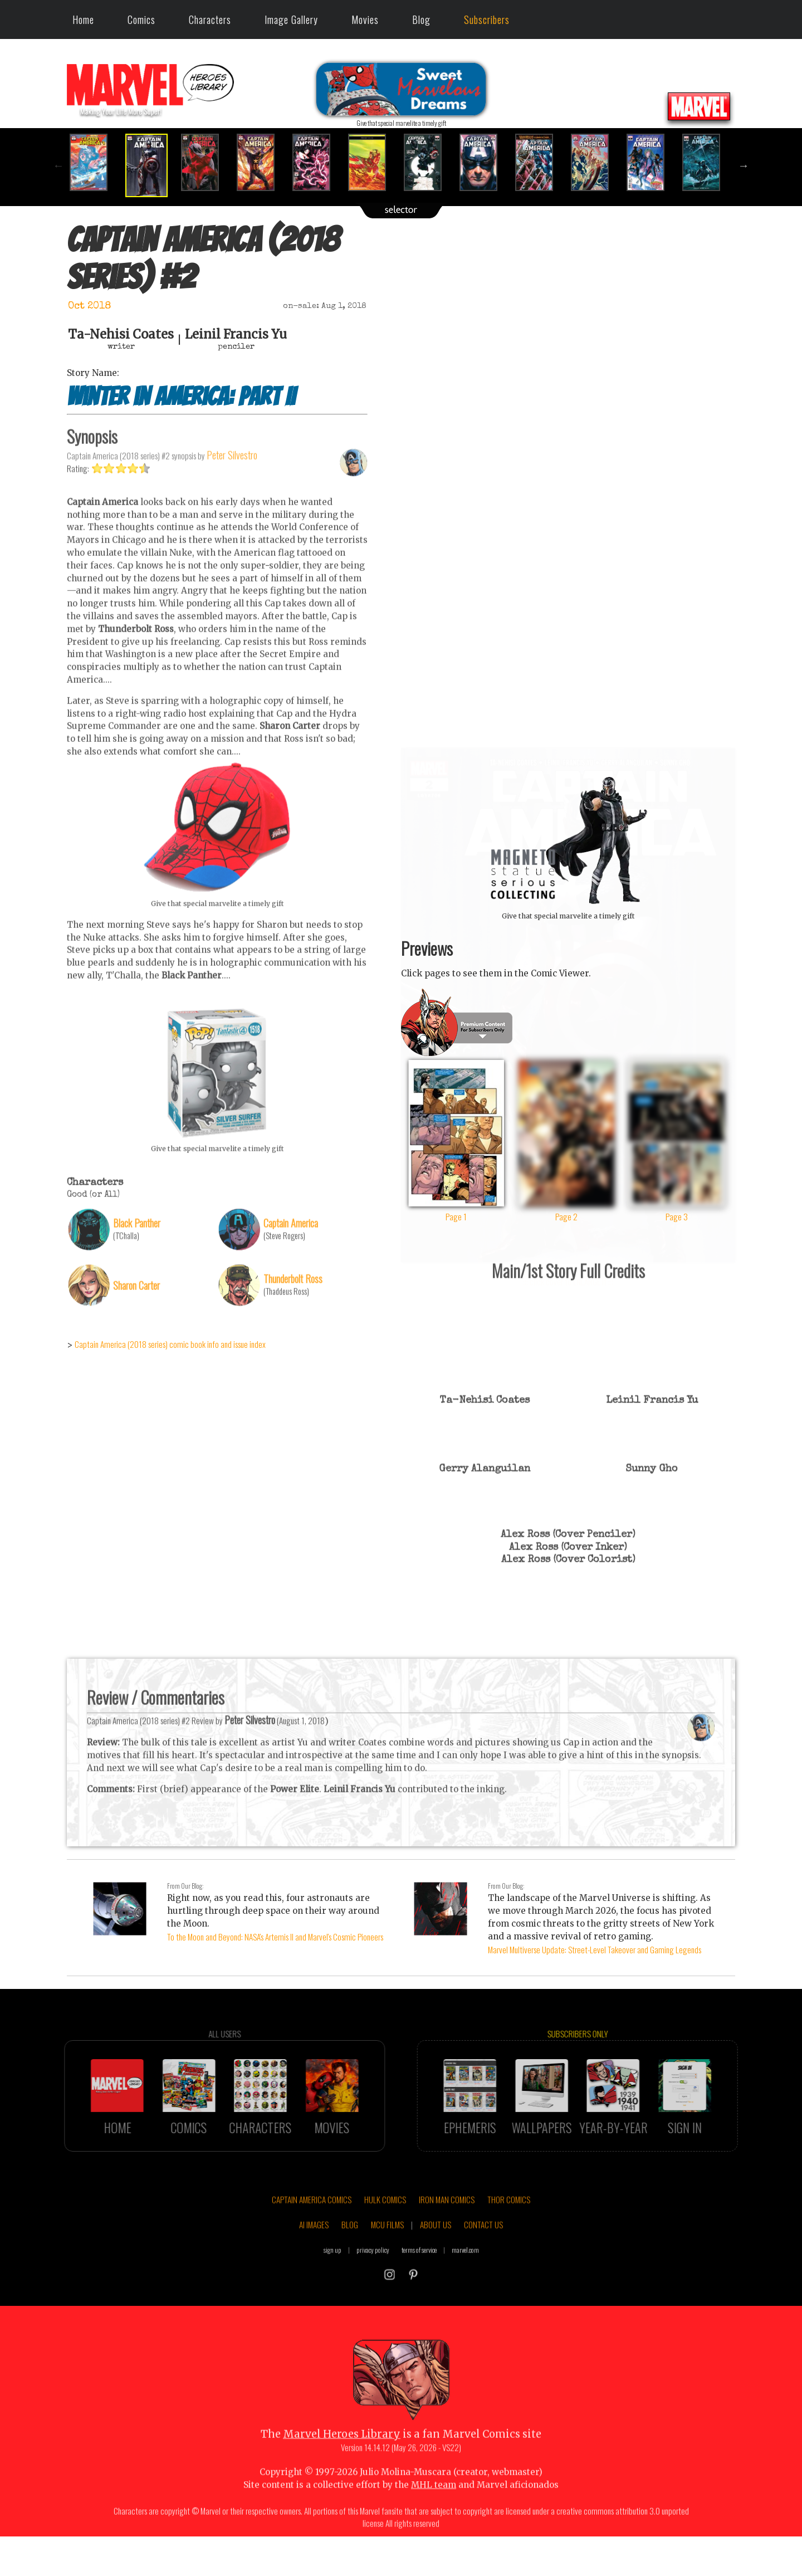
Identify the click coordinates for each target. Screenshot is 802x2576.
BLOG (349, 2254)
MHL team (433, 2515)
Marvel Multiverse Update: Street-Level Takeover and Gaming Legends (594, 1949)
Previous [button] (58, 165)
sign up (332, 2279)
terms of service (419, 2279)
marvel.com (465, 2279)
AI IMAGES (314, 2254)
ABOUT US (435, 2254)
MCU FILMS (387, 2254)
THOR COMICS (508, 2229)
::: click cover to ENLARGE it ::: (568, 752)
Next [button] (743, 165)
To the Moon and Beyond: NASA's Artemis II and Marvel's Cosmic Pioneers (275, 1936)
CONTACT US (483, 2254)
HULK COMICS (385, 2229)
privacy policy (372, 2279)
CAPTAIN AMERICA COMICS (311, 2229)
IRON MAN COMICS (447, 2229)
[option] (95, 162)
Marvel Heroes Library (341, 2463)
